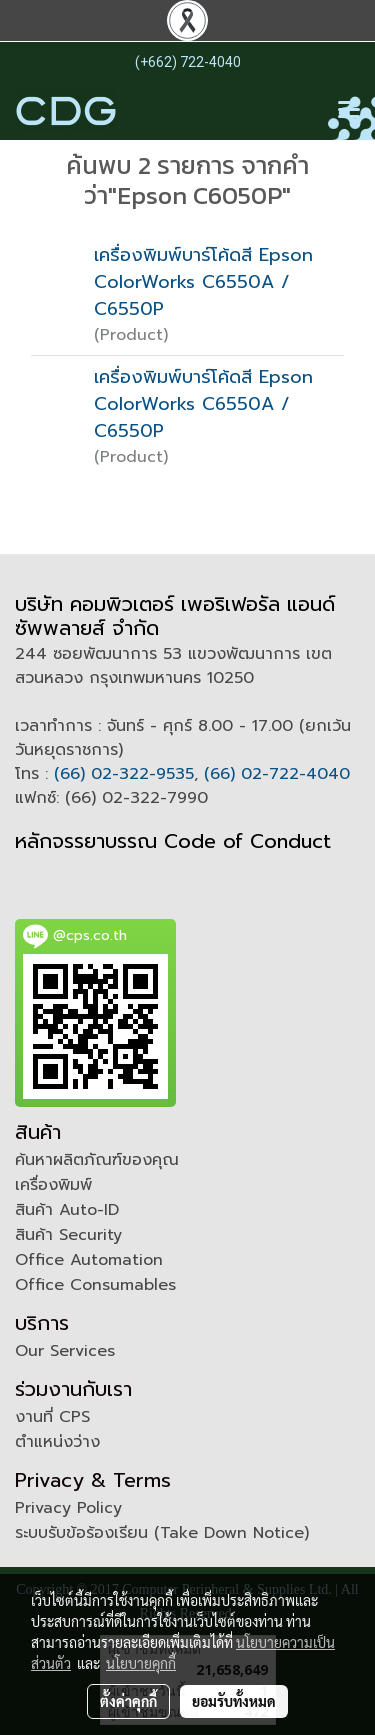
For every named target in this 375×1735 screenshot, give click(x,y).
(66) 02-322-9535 (124, 774)
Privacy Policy (68, 1508)
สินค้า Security (68, 1235)
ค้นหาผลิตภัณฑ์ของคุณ (97, 1160)
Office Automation (89, 1260)
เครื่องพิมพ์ (53, 1185)
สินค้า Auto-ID (67, 1210)
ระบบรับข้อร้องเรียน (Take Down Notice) (162, 1533)
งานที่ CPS (52, 1417)
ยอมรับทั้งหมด (234, 1701)
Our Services (65, 1351)
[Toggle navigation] (349, 111)
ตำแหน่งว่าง (57, 1442)
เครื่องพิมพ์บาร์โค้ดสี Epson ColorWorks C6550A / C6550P (203, 282)
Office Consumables (95, 1285)
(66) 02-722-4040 (277, 774)
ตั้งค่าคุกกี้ (128, 1701)
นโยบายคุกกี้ (141, 1663)
